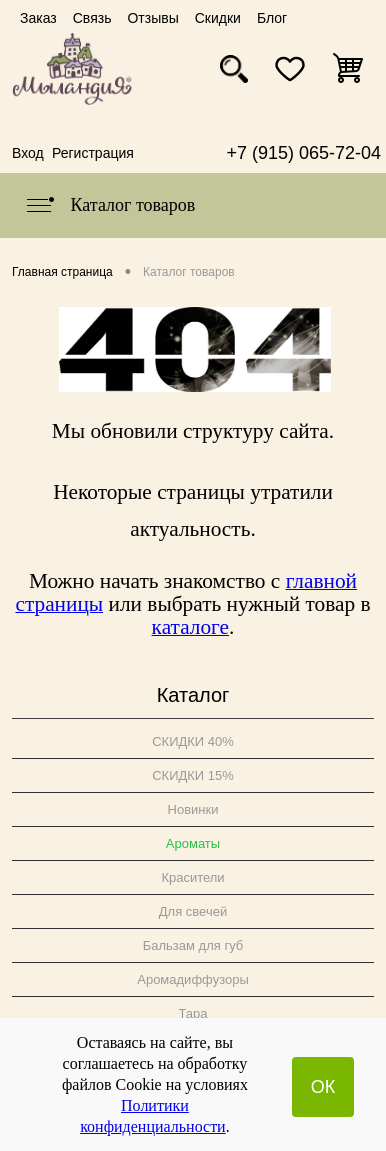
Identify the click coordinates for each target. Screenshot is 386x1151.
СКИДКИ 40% (193, 741)
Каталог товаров (109, 205)
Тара (192, 1013)
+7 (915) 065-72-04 (303, 153)
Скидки (218, 18)
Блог (272, 18)
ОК (323, 1087)
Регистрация (93, 153)
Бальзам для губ (193, 945)
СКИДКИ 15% (193, 775)
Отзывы (152, 18)
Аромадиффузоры (193, 979)
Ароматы (193, 843)
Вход (28, 153)
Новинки (193, 809)
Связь (92, 18)
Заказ (38, 18)
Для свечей (193, 911)
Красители (192, 877)
